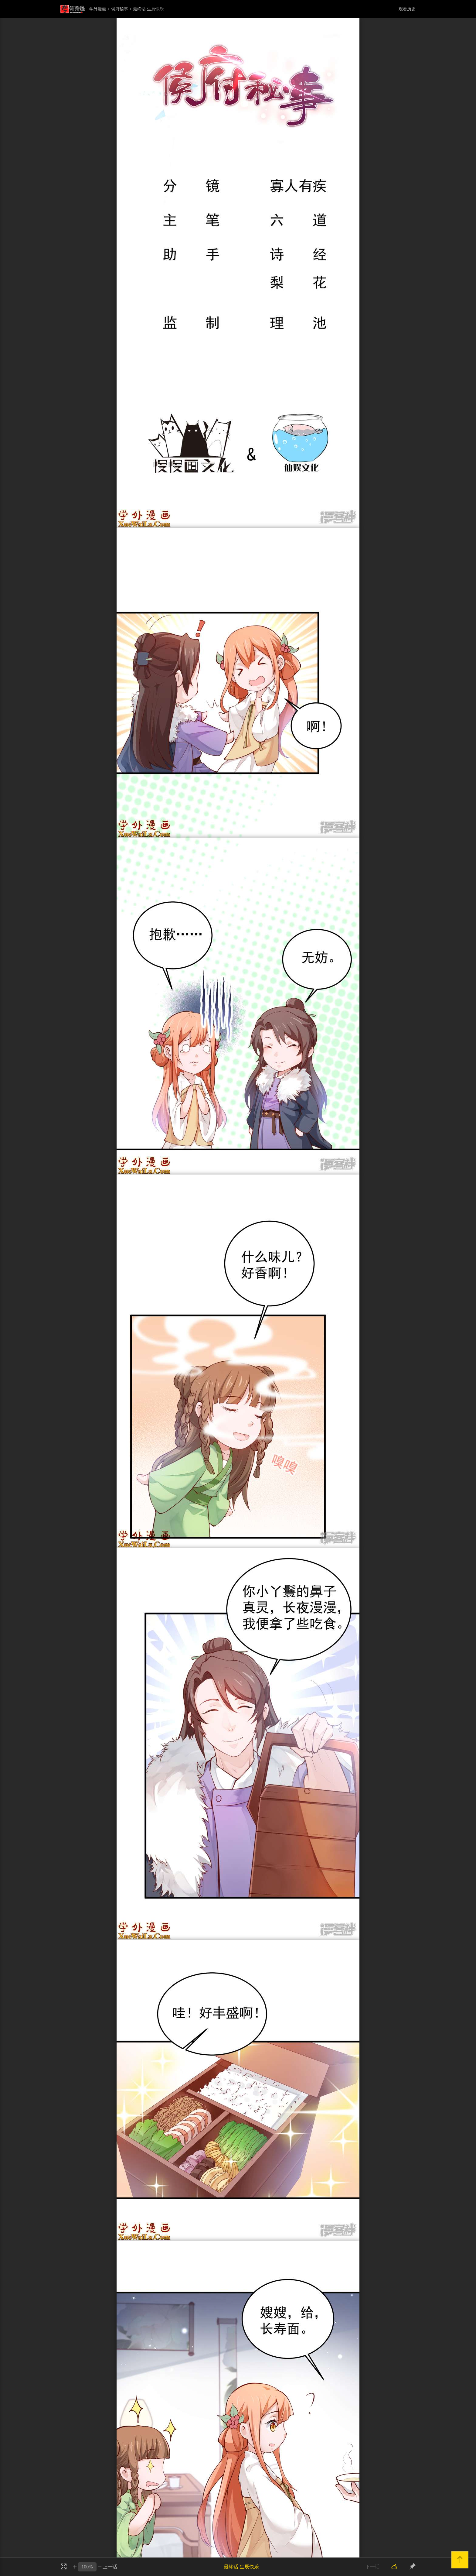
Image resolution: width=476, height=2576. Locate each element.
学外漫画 (97, 9)
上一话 (110, 2566)
